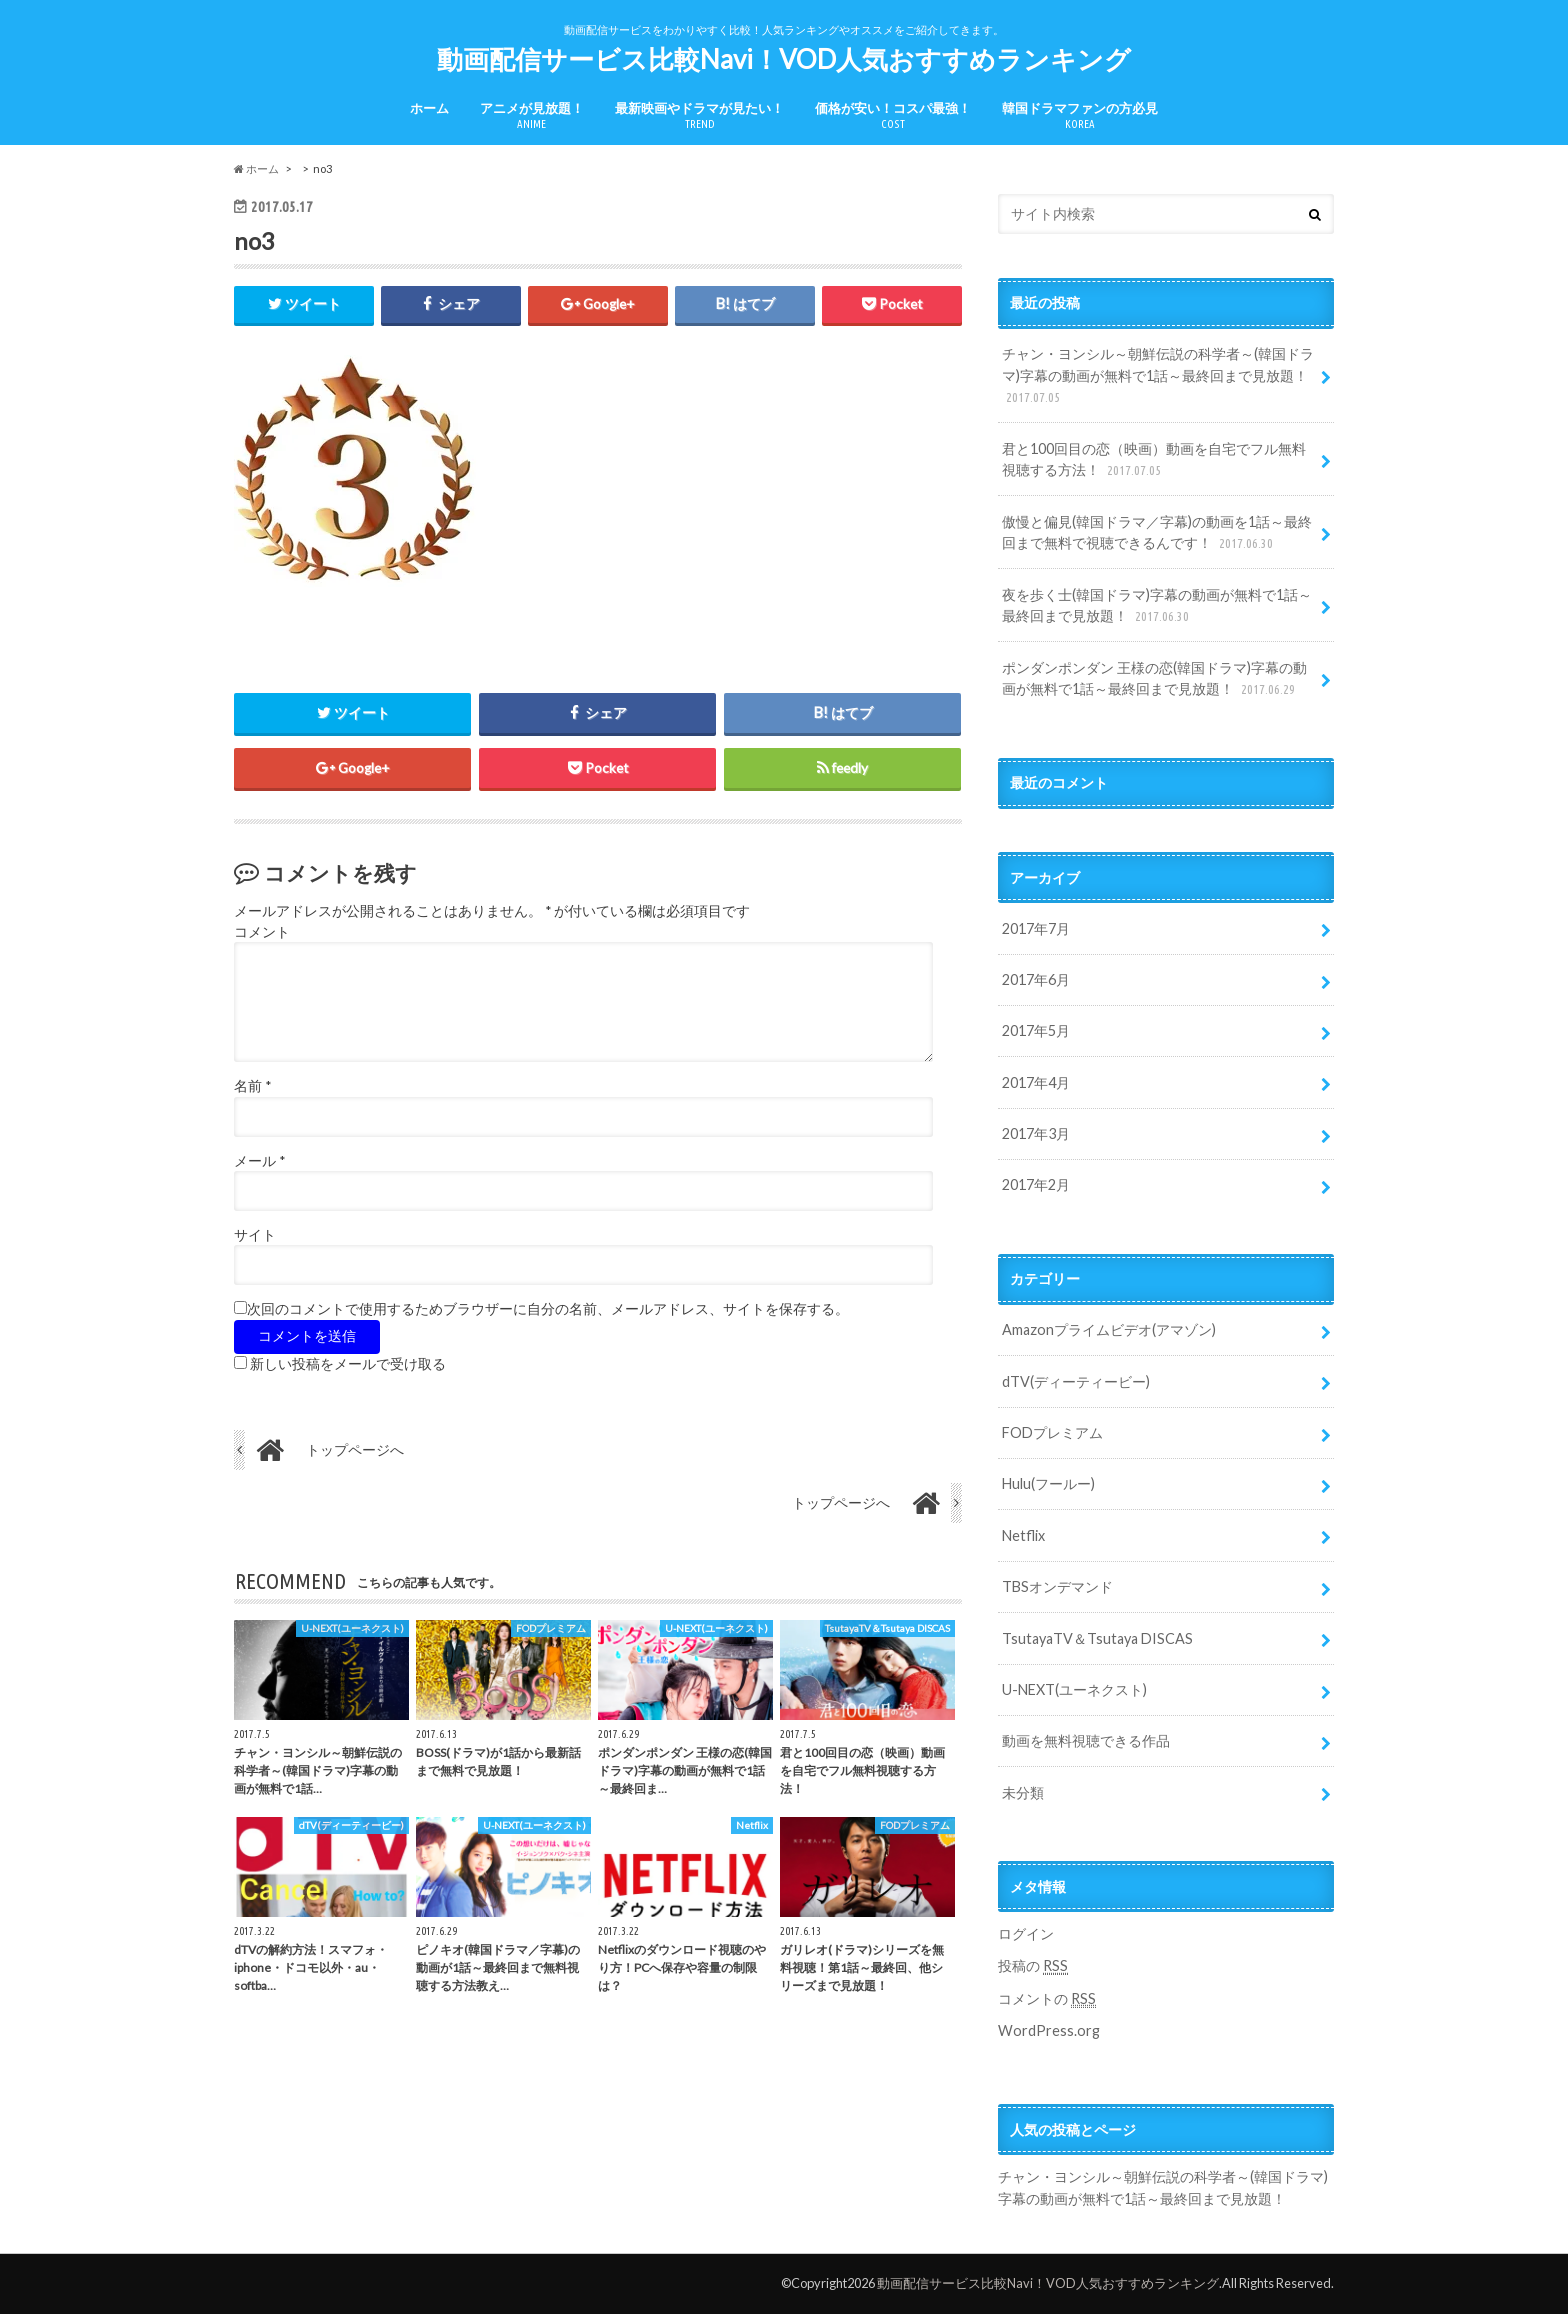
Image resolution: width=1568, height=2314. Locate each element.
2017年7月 (1036, 928)
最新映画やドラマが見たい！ (699, 115)
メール (259, 1161)
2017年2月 (1036, 1184)
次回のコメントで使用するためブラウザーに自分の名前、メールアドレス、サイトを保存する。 (548, 1310)
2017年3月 (1036, 1133)
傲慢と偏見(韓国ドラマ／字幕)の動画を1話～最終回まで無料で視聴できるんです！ (1157, 533)
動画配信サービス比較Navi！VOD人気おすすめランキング (784, 59)
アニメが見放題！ (532, 115)
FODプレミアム (1052, 1432)
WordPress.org (1049, 2030)
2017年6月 (1036, 979)
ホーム (429, 108)
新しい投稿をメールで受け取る (348, 1364)
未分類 (1023, 1792)
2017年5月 (1036, 1030)
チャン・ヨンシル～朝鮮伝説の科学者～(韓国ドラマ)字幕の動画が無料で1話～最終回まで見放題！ (1158, 376)
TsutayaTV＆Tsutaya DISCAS (1097, 1638)
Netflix (1023, 1535)
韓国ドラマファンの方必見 (1080, 115)
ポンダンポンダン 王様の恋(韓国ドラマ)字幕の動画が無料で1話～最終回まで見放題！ (1154, 679)
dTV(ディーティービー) (1076, 1381)
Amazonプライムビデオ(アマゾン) (1109, 1329)
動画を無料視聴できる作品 (1086, 1740)
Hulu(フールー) (1048, 1483)
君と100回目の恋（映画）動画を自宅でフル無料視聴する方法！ (1154, 460)
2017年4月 (1036, 1082)
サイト (255, 1235)
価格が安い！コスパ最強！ (893, 115)
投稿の (1033, 1966)
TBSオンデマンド (1057, 1586)
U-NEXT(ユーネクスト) (1074, 1689)
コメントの (1047, 1999)
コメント (262, 932)
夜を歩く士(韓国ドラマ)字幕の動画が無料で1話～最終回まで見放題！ (1157, 606)
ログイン (1026, 1933)
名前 (252, 1086)
